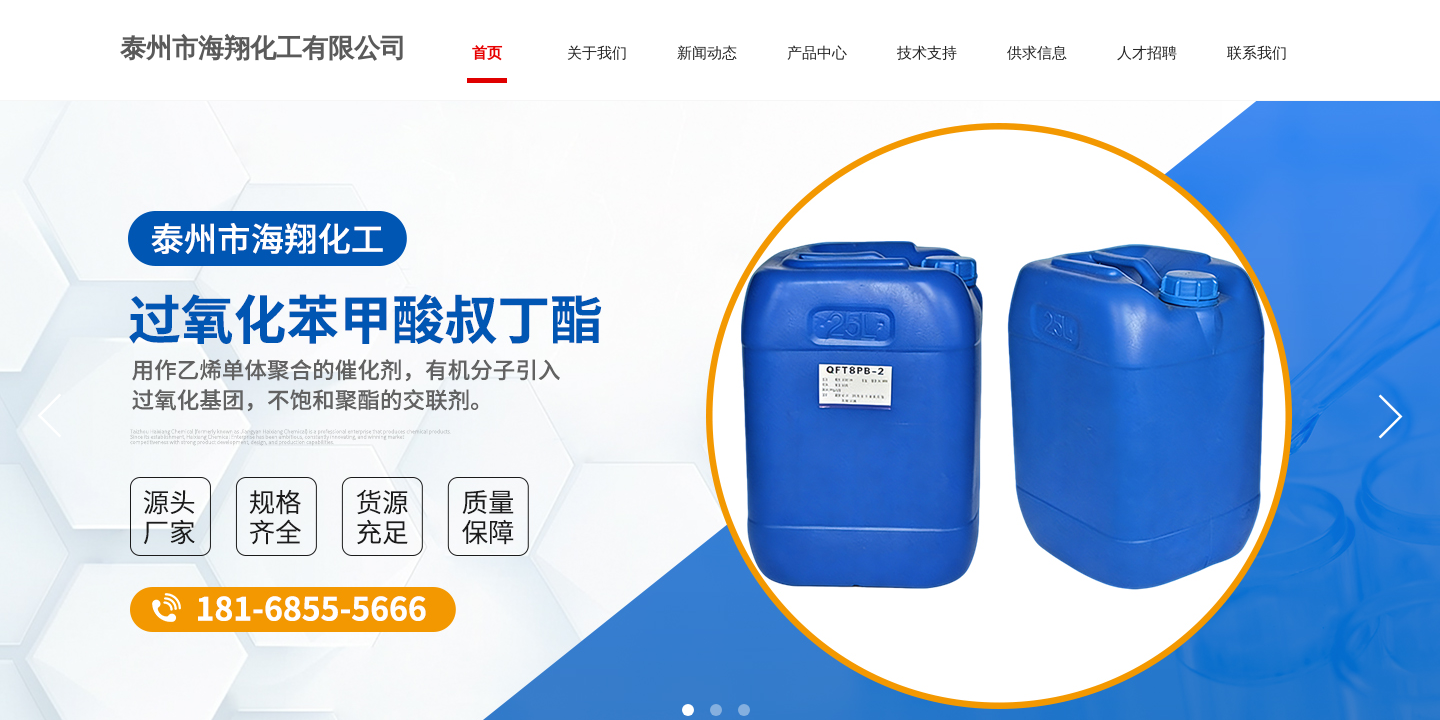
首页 (487, 53)
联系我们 (1257, 53)
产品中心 (817, 53)
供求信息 (1037, 53)
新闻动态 (707, 53)
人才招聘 (1147, 53)
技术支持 (927, 53)
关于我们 (597, 53)
